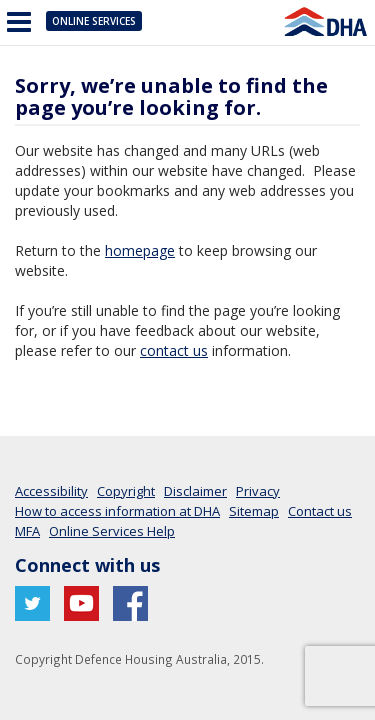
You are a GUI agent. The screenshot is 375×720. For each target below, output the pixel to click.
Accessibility (51, 491)
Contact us (320, 511)
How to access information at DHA (117, 511)
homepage (140, 250)
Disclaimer (195, 491)
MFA (27, 531)
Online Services (94, 21)
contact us (174, 350)
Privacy (258, 491)
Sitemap (254, 511)
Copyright (126, 491)
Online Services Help (112, 531)
